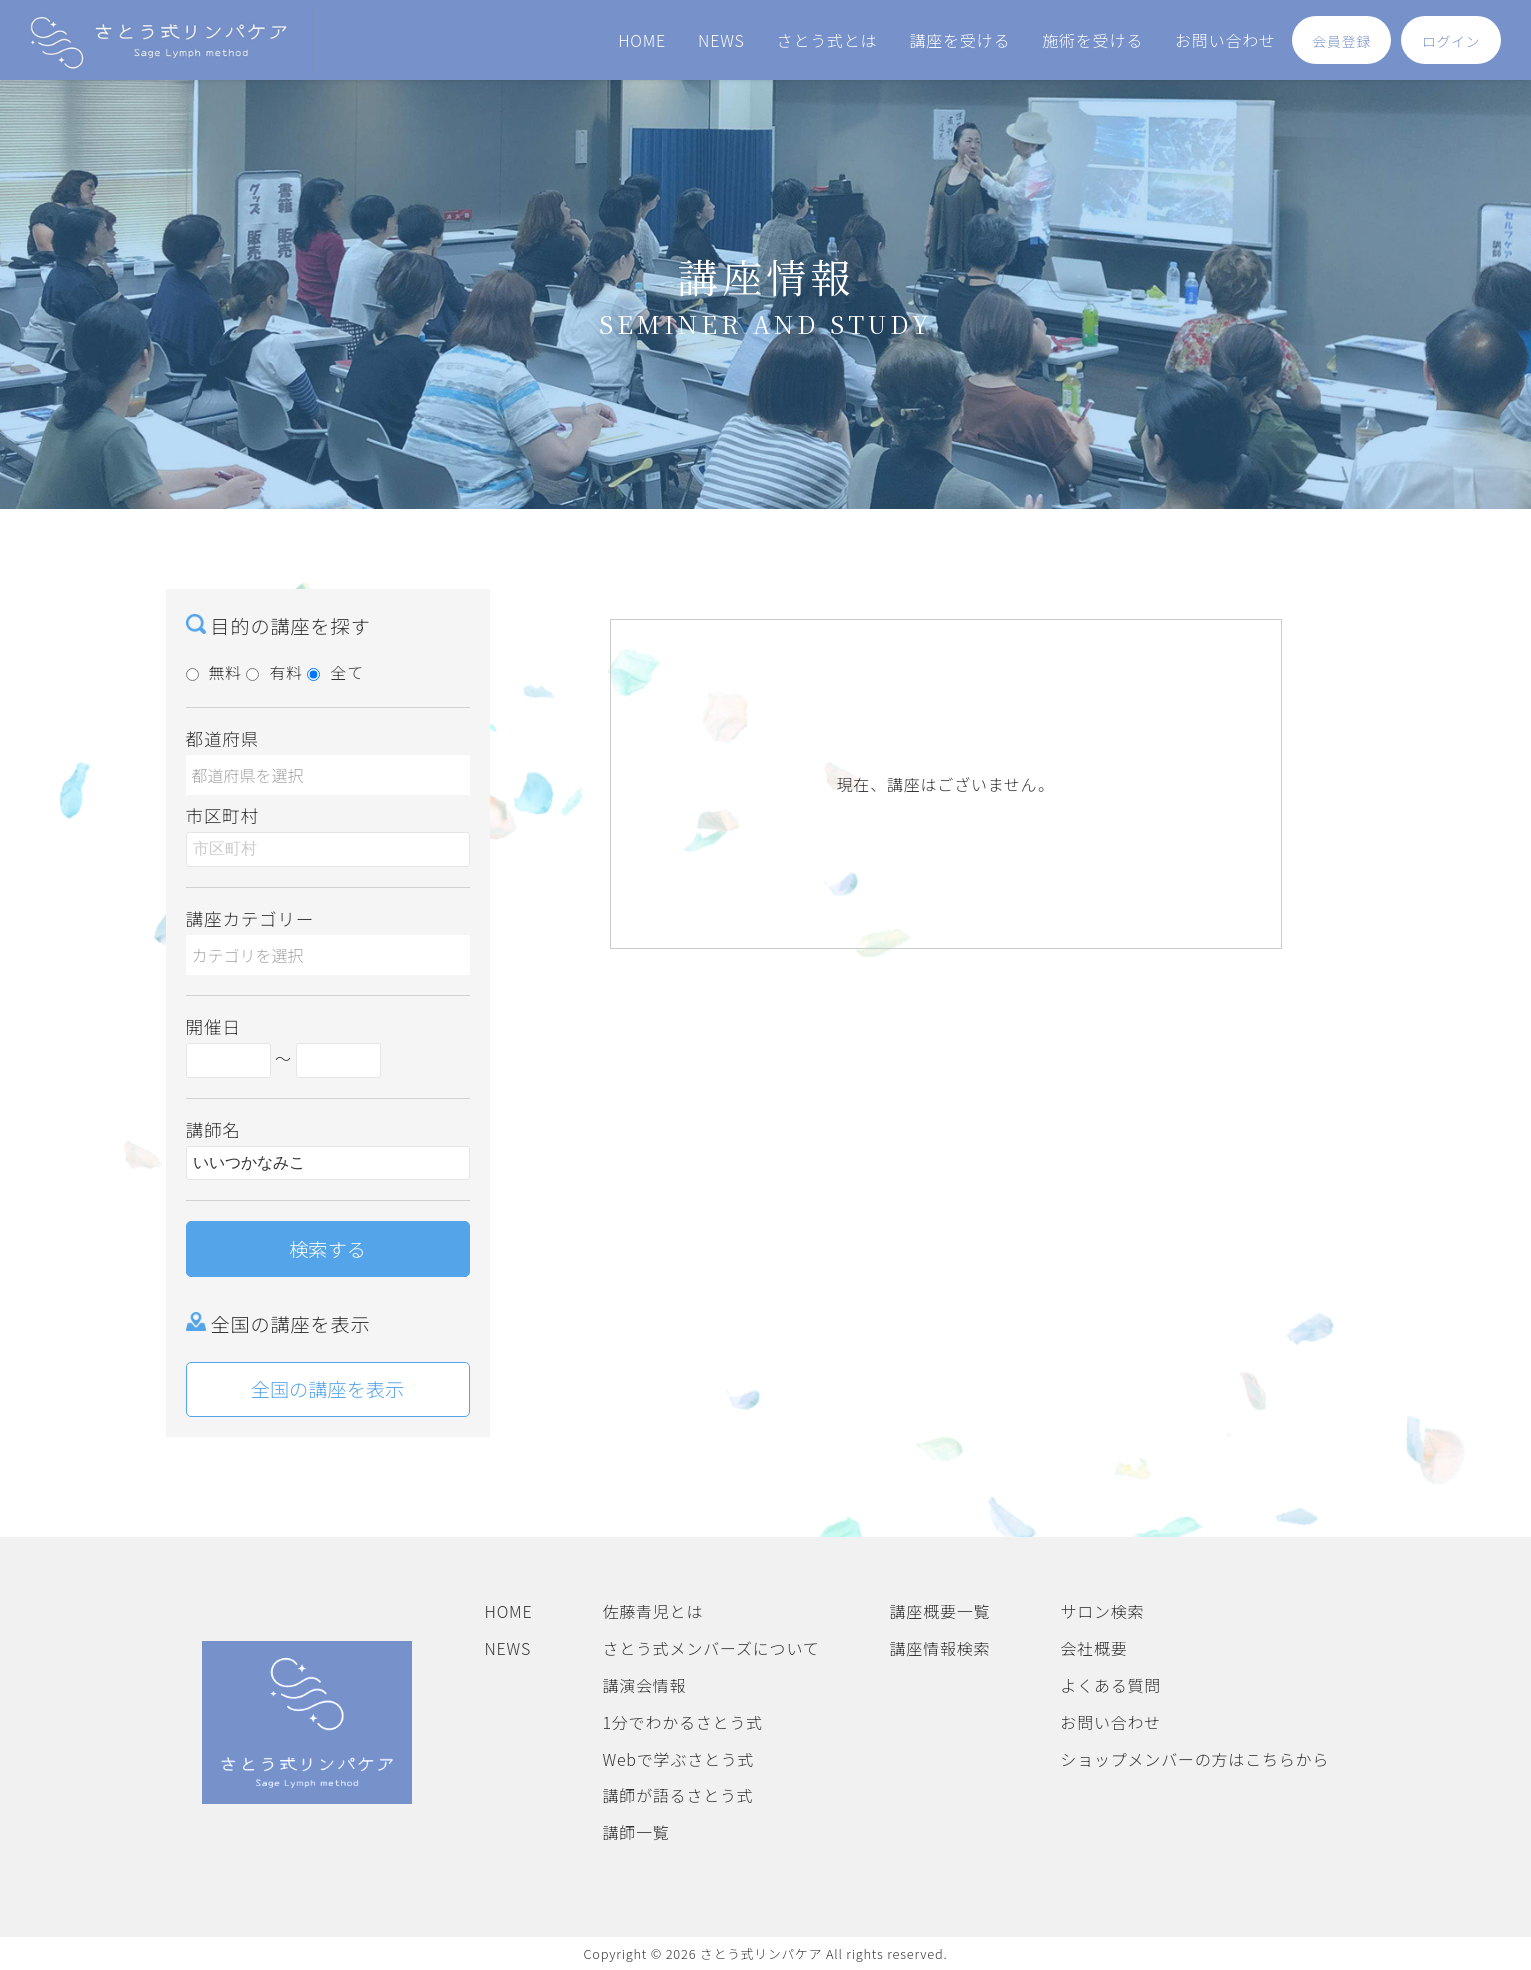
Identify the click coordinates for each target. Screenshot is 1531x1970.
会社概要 (1093, 1648)
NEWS (721, 40)
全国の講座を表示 (328, 1389)
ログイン (1451, 41)
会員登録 (1342, 41)
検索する (327, 1249)
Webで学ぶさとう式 (678, 1759)
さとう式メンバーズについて (710, 1648)
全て (335, 672)
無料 (214, 672)
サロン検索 (1102, 1611)
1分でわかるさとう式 (682, 1722)
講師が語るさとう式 (677, 1795)
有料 (274, 672)
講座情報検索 (940, 1648)
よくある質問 (1110, 1685)
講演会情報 (644, 1685)
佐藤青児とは (652, 1611)
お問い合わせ (1225, 40)
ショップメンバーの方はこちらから (1194, 1759)
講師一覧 (635, 1832)
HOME (642, 40)
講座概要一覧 (940, 1611)
